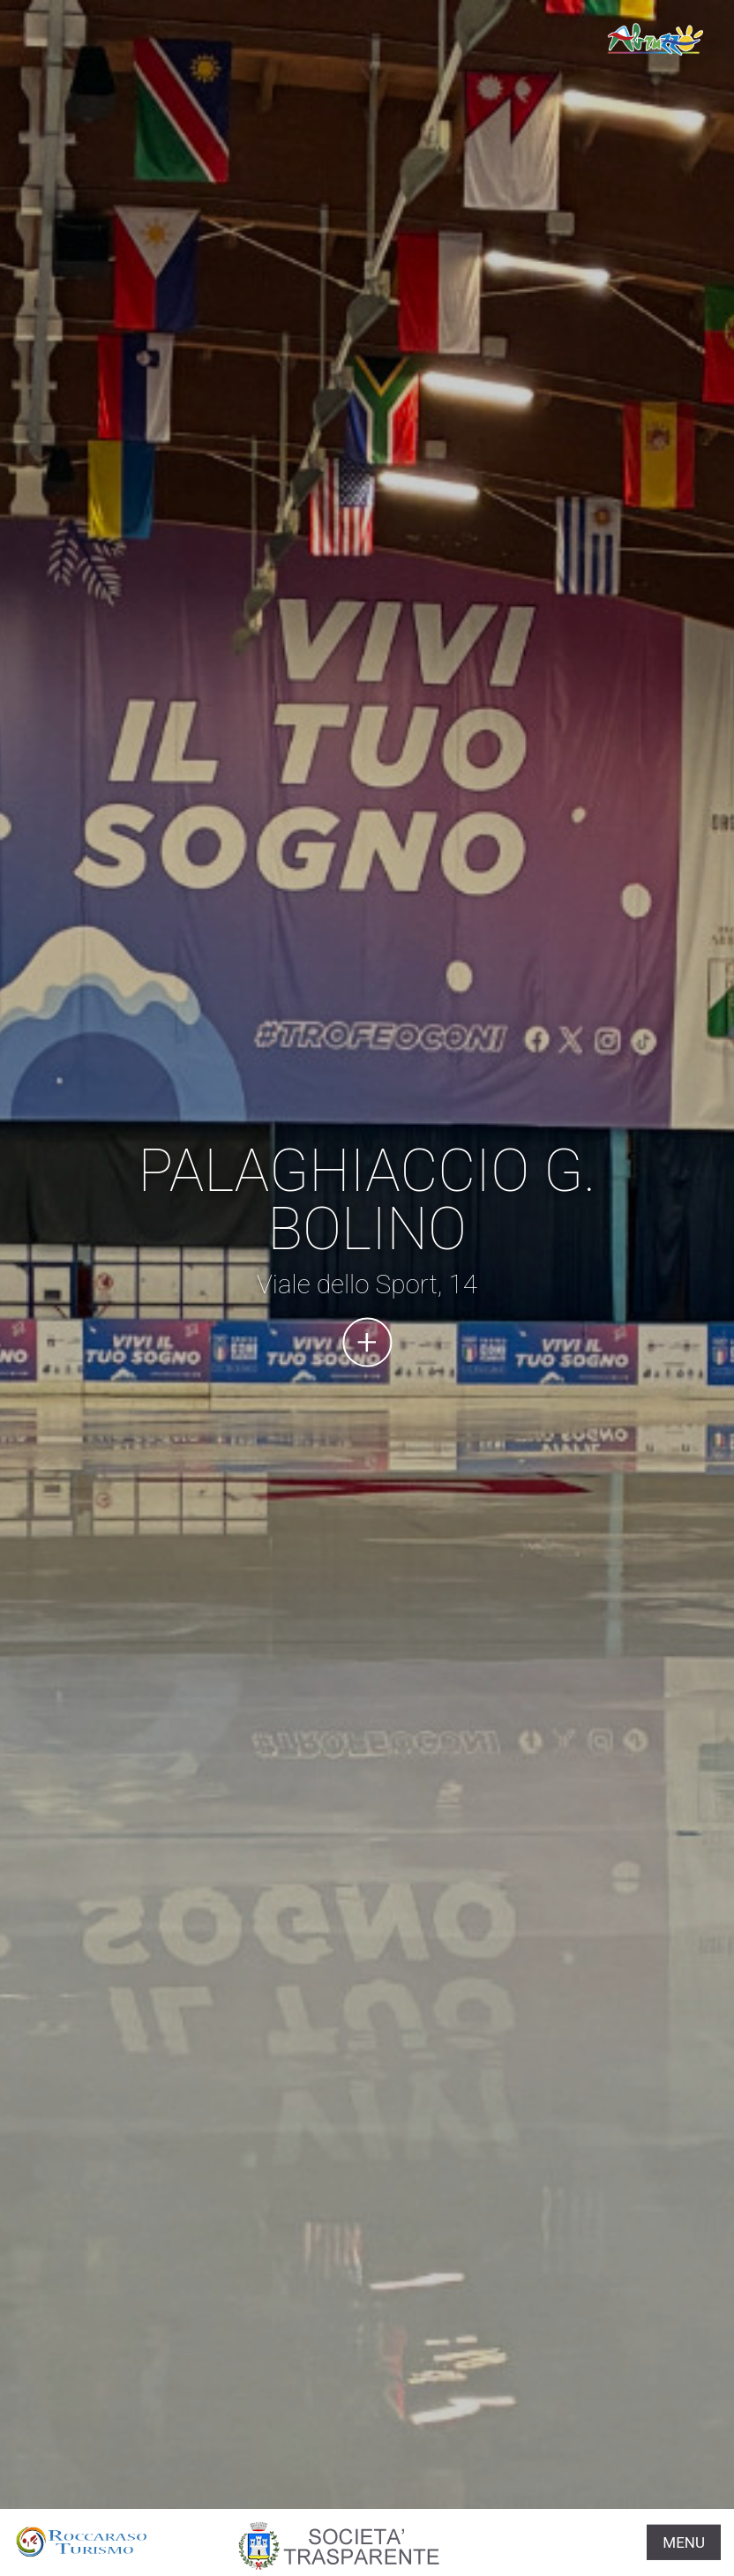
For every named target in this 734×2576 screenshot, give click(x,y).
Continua (367, 1342)
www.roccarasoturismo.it (655, 39)
